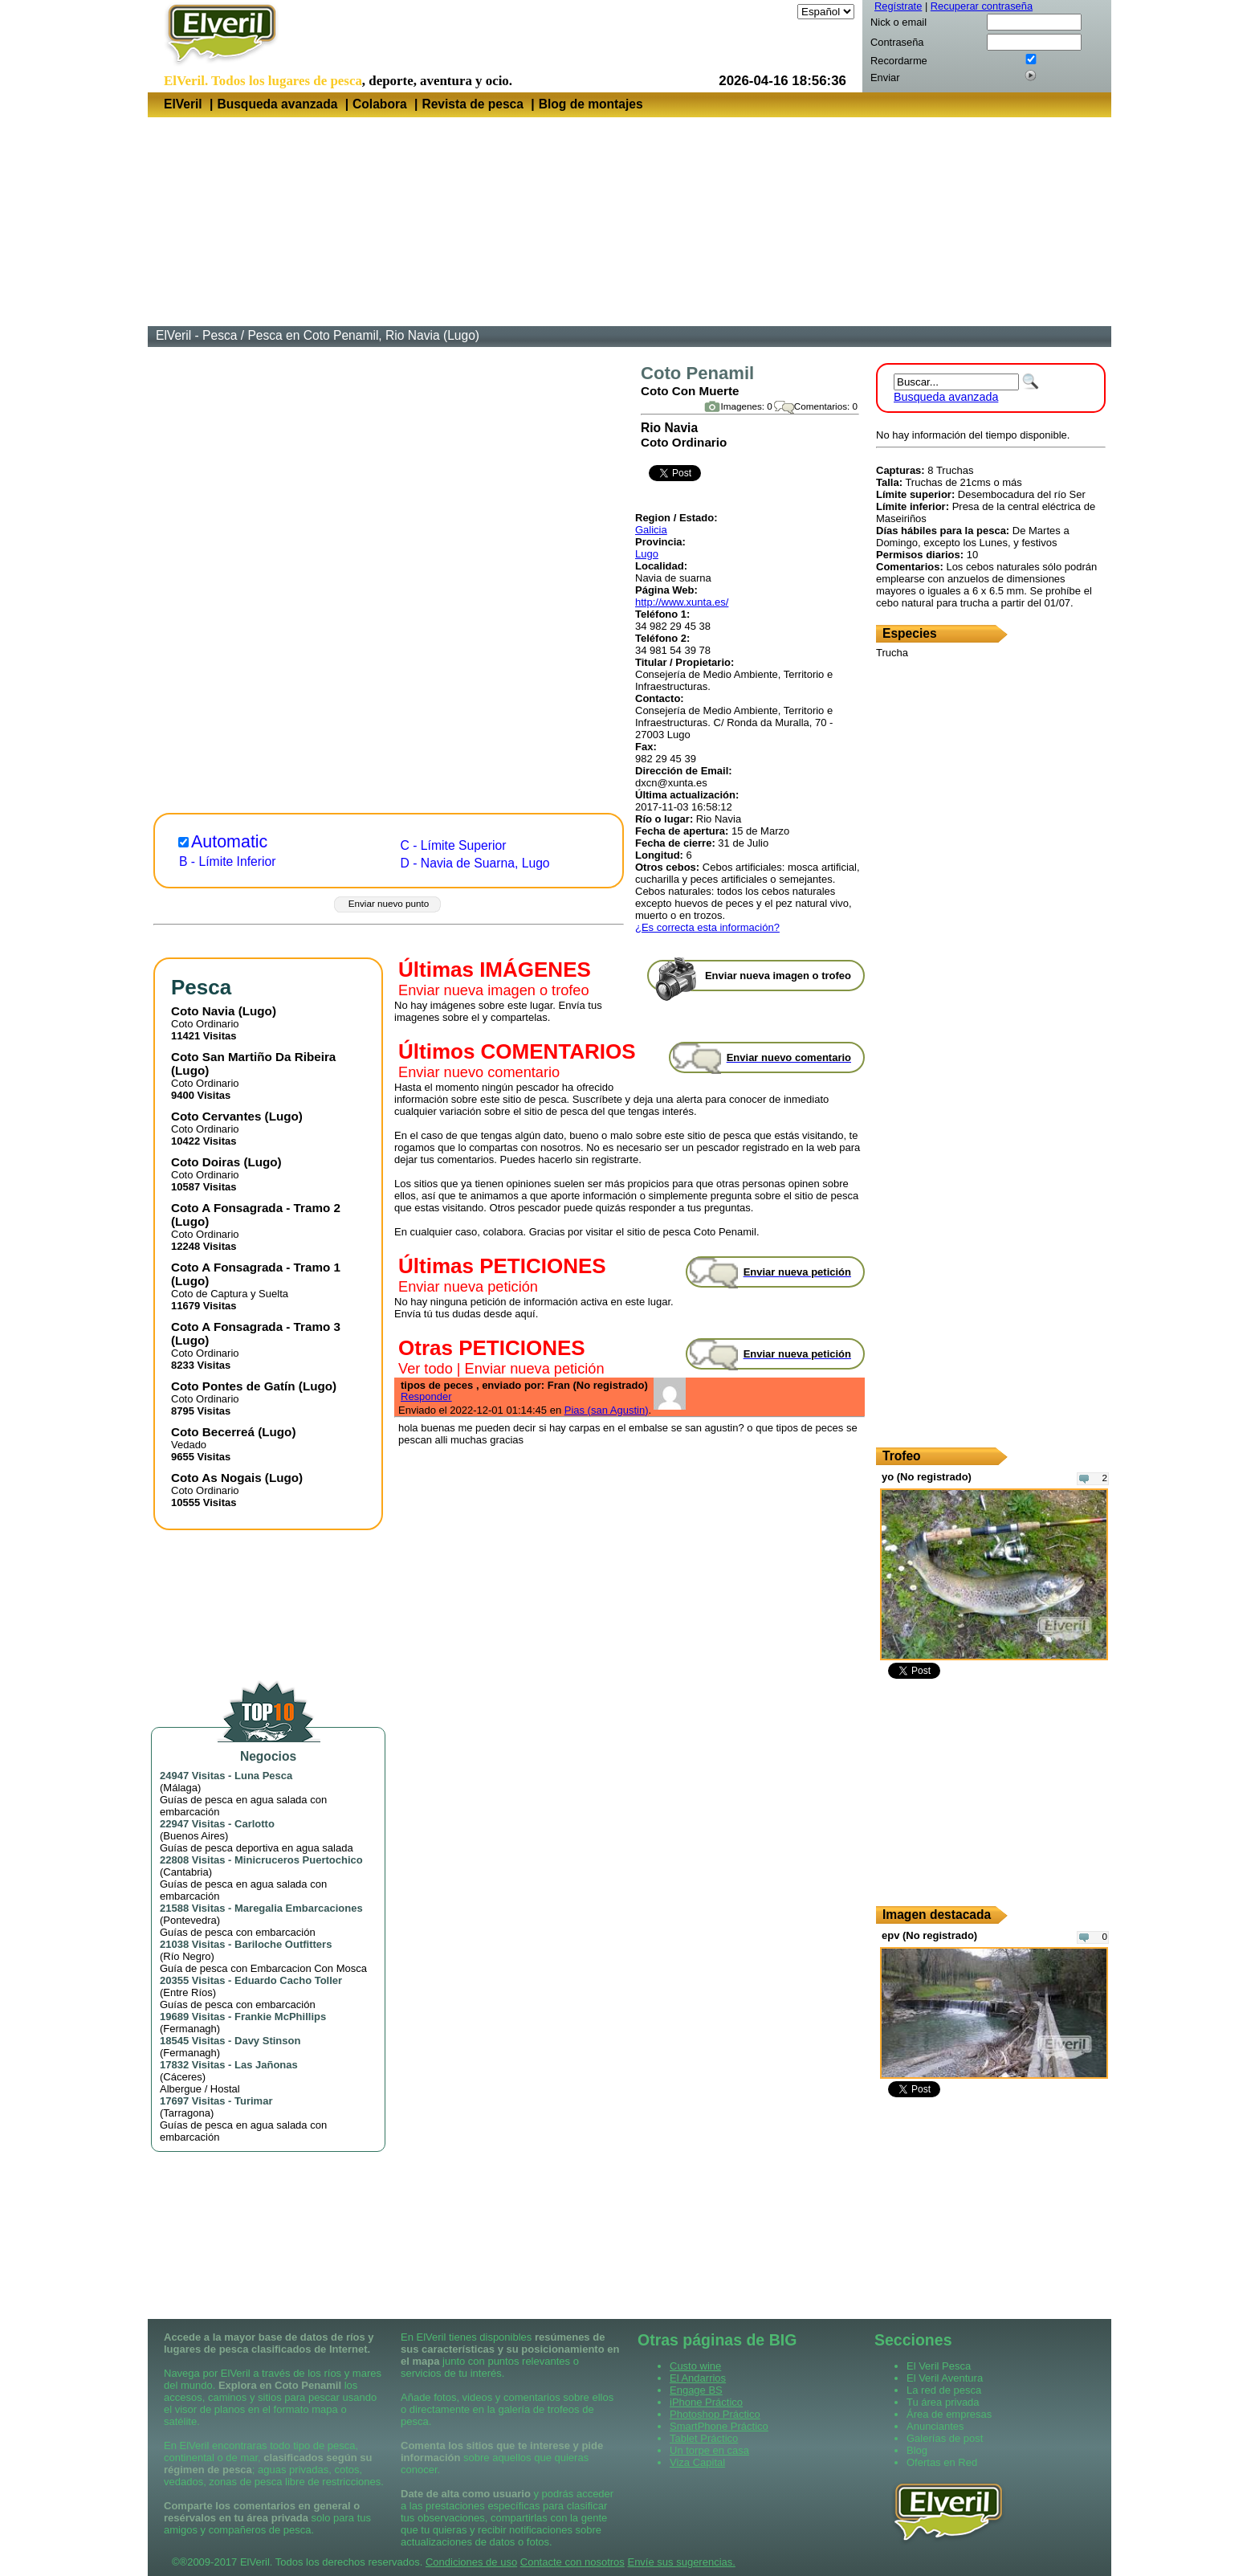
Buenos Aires (194, 1836)
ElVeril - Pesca (196, 335)
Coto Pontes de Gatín (233, 1386)
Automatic (229, 841)
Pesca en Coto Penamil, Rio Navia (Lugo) (363, 335)
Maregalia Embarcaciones (298, 1908)
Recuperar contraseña (982, 6)
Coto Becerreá (213, 1432)
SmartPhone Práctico (719, 2426)
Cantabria (185, 1872)
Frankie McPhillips (280, 2017)
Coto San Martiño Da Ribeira (253, 1056)
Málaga (180, 1788)
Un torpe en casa (709, 2450)
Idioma (778, 12)
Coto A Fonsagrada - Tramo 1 (255, 1267)
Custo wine (695, 2366)
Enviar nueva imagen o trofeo (493, 990)
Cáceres (182, 2077)
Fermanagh (189, 2029)
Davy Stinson (267, 2041)
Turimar (253, 2101)
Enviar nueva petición (468, 1287)
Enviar (884, 77)
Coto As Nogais (216, 1477)
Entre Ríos (187, 1992)
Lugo (646, 554)
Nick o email (898, 22)
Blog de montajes (591, 104)
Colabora (379, 104)
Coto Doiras (205, 1162)
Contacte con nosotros (572, 2562)
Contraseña (896, 42)
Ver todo (425, 1369)
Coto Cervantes (216, 1116)
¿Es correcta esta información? (707, 927)
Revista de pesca (473, 104)
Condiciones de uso (471, 2562)
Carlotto (254, 1824)
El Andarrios (698, 2378)
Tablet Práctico (704, 2438)
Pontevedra (190, 1920)
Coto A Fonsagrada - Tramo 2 (255, 1208)
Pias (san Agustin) (606, 1410)
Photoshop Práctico (715, 2414)
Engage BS (696, 2390)
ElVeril (183, 104)
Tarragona (186, 2113)
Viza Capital (697, 2462)
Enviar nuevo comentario (479, 1072)
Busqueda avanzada (277, 104)
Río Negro (186, 1956)
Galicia (651, 530)
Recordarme (898, 61)
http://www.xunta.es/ (681, 602)
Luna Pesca (263, 1776)
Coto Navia (202, 1011)
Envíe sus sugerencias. (681, 2562)
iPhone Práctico (706, 2402)
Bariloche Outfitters (283, 1944)
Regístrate (898, 6)
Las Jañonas (266, 2065)
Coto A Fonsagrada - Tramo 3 (255, 1326)
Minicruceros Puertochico (298, 1860)
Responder (426, 1396)
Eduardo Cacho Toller (288, 1980)
